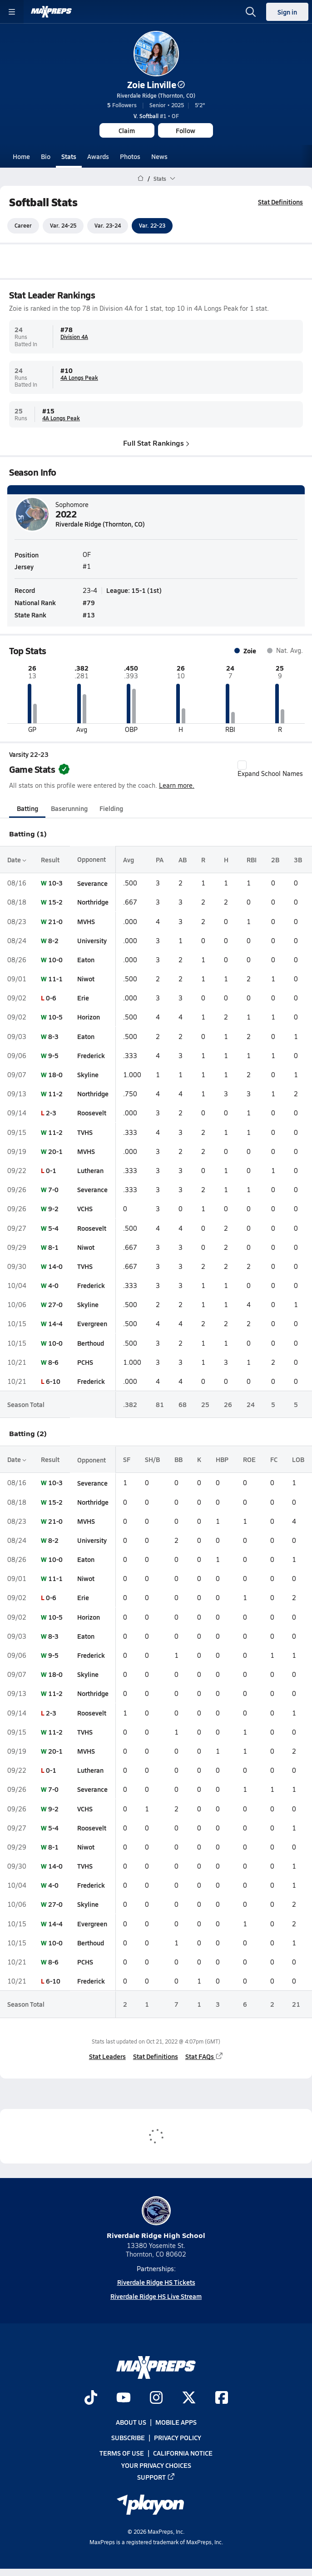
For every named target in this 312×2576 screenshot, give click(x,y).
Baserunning (69, 808)
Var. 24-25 (63, 225)
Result (50, 859)
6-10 (53, 1381)
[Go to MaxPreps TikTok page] (91, 2398)
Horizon (88, 1017)
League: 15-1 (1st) (134, 589)
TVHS (85, 1132)
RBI (252, 859)
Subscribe (128, 2437)
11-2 (55, 1093)
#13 (89, 614)
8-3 (53, 1036)
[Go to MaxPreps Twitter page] (189, 2398)
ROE (249, 1459)
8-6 (53, 1362)
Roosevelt (91, 1113)
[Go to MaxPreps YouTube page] (123, 2398)
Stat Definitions (280, 201)
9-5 (53, 1055)
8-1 (53, 1247)
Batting (27, 808)
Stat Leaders (107, 2056)
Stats (68, 156)
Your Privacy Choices (156, 2465)
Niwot (85, 978)
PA (159, 859)
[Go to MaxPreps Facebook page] (221, 2398)
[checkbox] (242, 765)
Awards (98, 156)
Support (156, 2477)
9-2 (53, 1208)
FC (273, 1459)
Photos (130, 156)
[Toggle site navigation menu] (12, 12)
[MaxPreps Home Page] (140, 178)
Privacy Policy (177, 2437)
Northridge (93, 902)
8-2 (53, 940)
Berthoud (90, 1343)
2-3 (51, 1113)
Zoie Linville (156, 84)
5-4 (53, 1228)
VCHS (85, 1208)
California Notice (183, 2452)
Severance (92, 882)
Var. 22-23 (152, 225)
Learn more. (176, 785)
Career (23, 225)
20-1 (55, 1151)
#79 (89, 602)
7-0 (53, 1189)
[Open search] (250, 12)
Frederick (91, 1055)
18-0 (55, 1074)
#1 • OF (156, 115)
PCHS (85, 1362)
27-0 (55, 1304)
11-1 (55, 978)
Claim (127, 130)
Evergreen (92, 1323)
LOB (298, 1459)
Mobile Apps (176, 2422)
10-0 (55, 959)
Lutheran (90, 1170)
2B (275, 859)
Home (21, 156)
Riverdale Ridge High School (156, 2218)
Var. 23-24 (107, 225)
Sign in (287, 11)
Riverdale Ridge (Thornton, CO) (156, 95)
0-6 (51, 997)
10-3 (55, 882)
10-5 (55, 1017)
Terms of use (121, 2452)
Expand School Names (270, 769)
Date (16, 859)
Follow (185, 130)
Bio (45, 156)
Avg (128, 859)
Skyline (88, 1074)
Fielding (111, 808)
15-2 (55, 902)
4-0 (53, 1285)
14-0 (55, 1266)
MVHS (86, 921)
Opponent (91, 859)
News (159, 156)
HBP (222, 1459)
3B (298, 859)
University (92, 940)
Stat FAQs (204, 2056)
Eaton (85, 959)
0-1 (51, 1170)
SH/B (152, 1459)
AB (182, 859)
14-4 (55, 1323)
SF (126, 1459)
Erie (83, 997)
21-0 (55, 921)
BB (178, 1459)
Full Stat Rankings (156, 443)
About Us (131, 2422)
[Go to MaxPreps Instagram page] (156, 2398)
